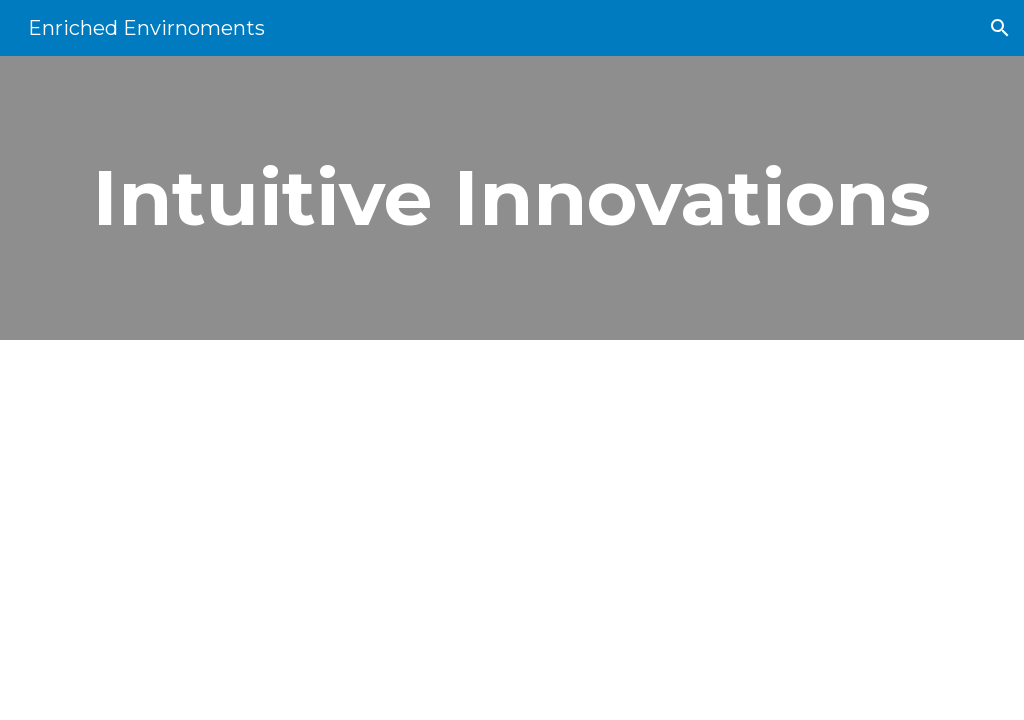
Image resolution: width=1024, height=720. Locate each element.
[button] (1000, 28)
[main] (512, 198)
